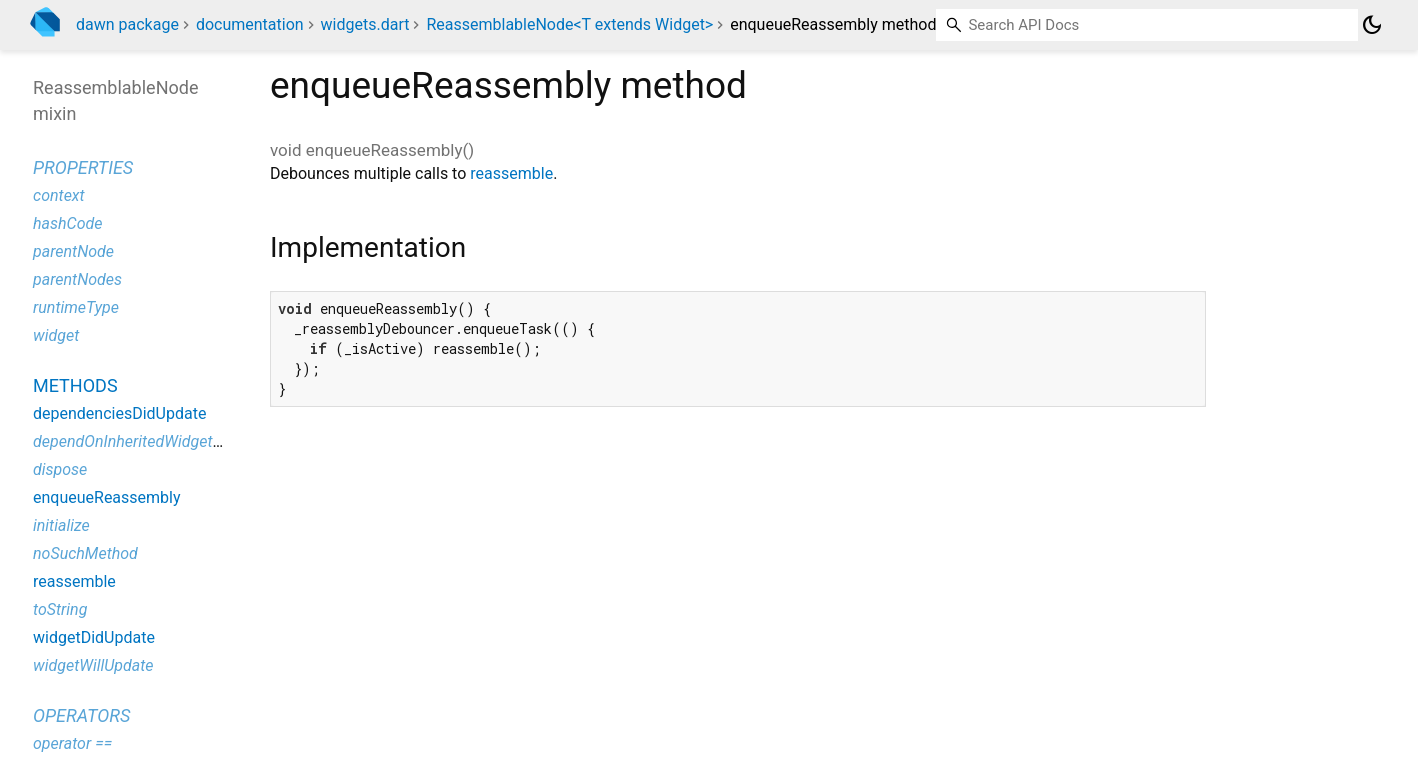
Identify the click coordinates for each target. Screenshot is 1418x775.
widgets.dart (365, 24)
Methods (75, 385)
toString (60, 609)
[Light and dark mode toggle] (1372, 25)
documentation (250, 24)
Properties (83, 167)
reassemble (511, 173)
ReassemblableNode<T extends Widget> (569, 24)
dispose (60, 469)
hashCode (67, 223)
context (59, 195)
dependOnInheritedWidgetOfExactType (166, 441)
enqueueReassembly (107, 497)
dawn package (127, 24)
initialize (61, 525)
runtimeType (76, 307)
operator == (72, 743)
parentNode (73, 251)
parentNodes (77, 279)
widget (56, 335)
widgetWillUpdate (93, 665)
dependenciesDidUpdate (119, 413)
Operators (81, 715)
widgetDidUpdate (94, 637)
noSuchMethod (85, 553)
